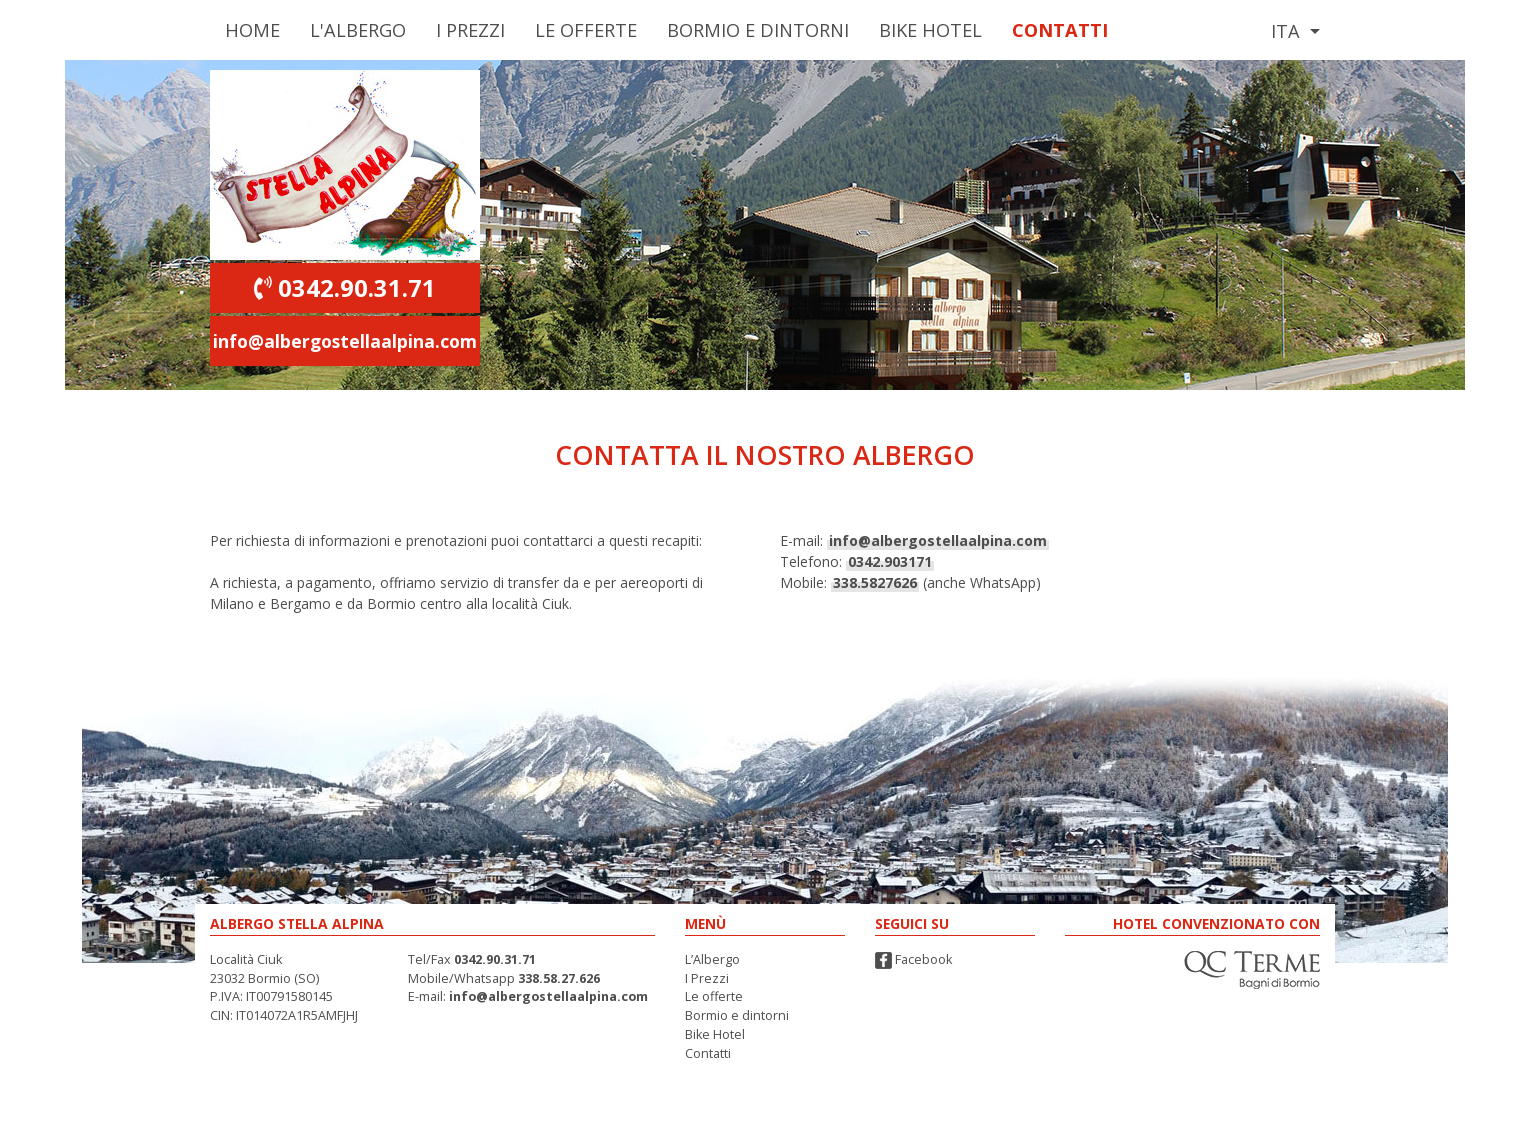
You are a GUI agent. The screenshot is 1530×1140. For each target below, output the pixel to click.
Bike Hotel (930, 30)
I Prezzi (470, 30)
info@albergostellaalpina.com (345, 341)
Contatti (1060, 30)
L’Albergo (712, 959)
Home (252, 30)
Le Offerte (586, 30)
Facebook (913, 959)
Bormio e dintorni (737, 1015)
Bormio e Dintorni (758, 30)
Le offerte (714, 996)
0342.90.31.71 (345, 288)
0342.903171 (890, 561)
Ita (1288, 31)
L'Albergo (358, 30)
